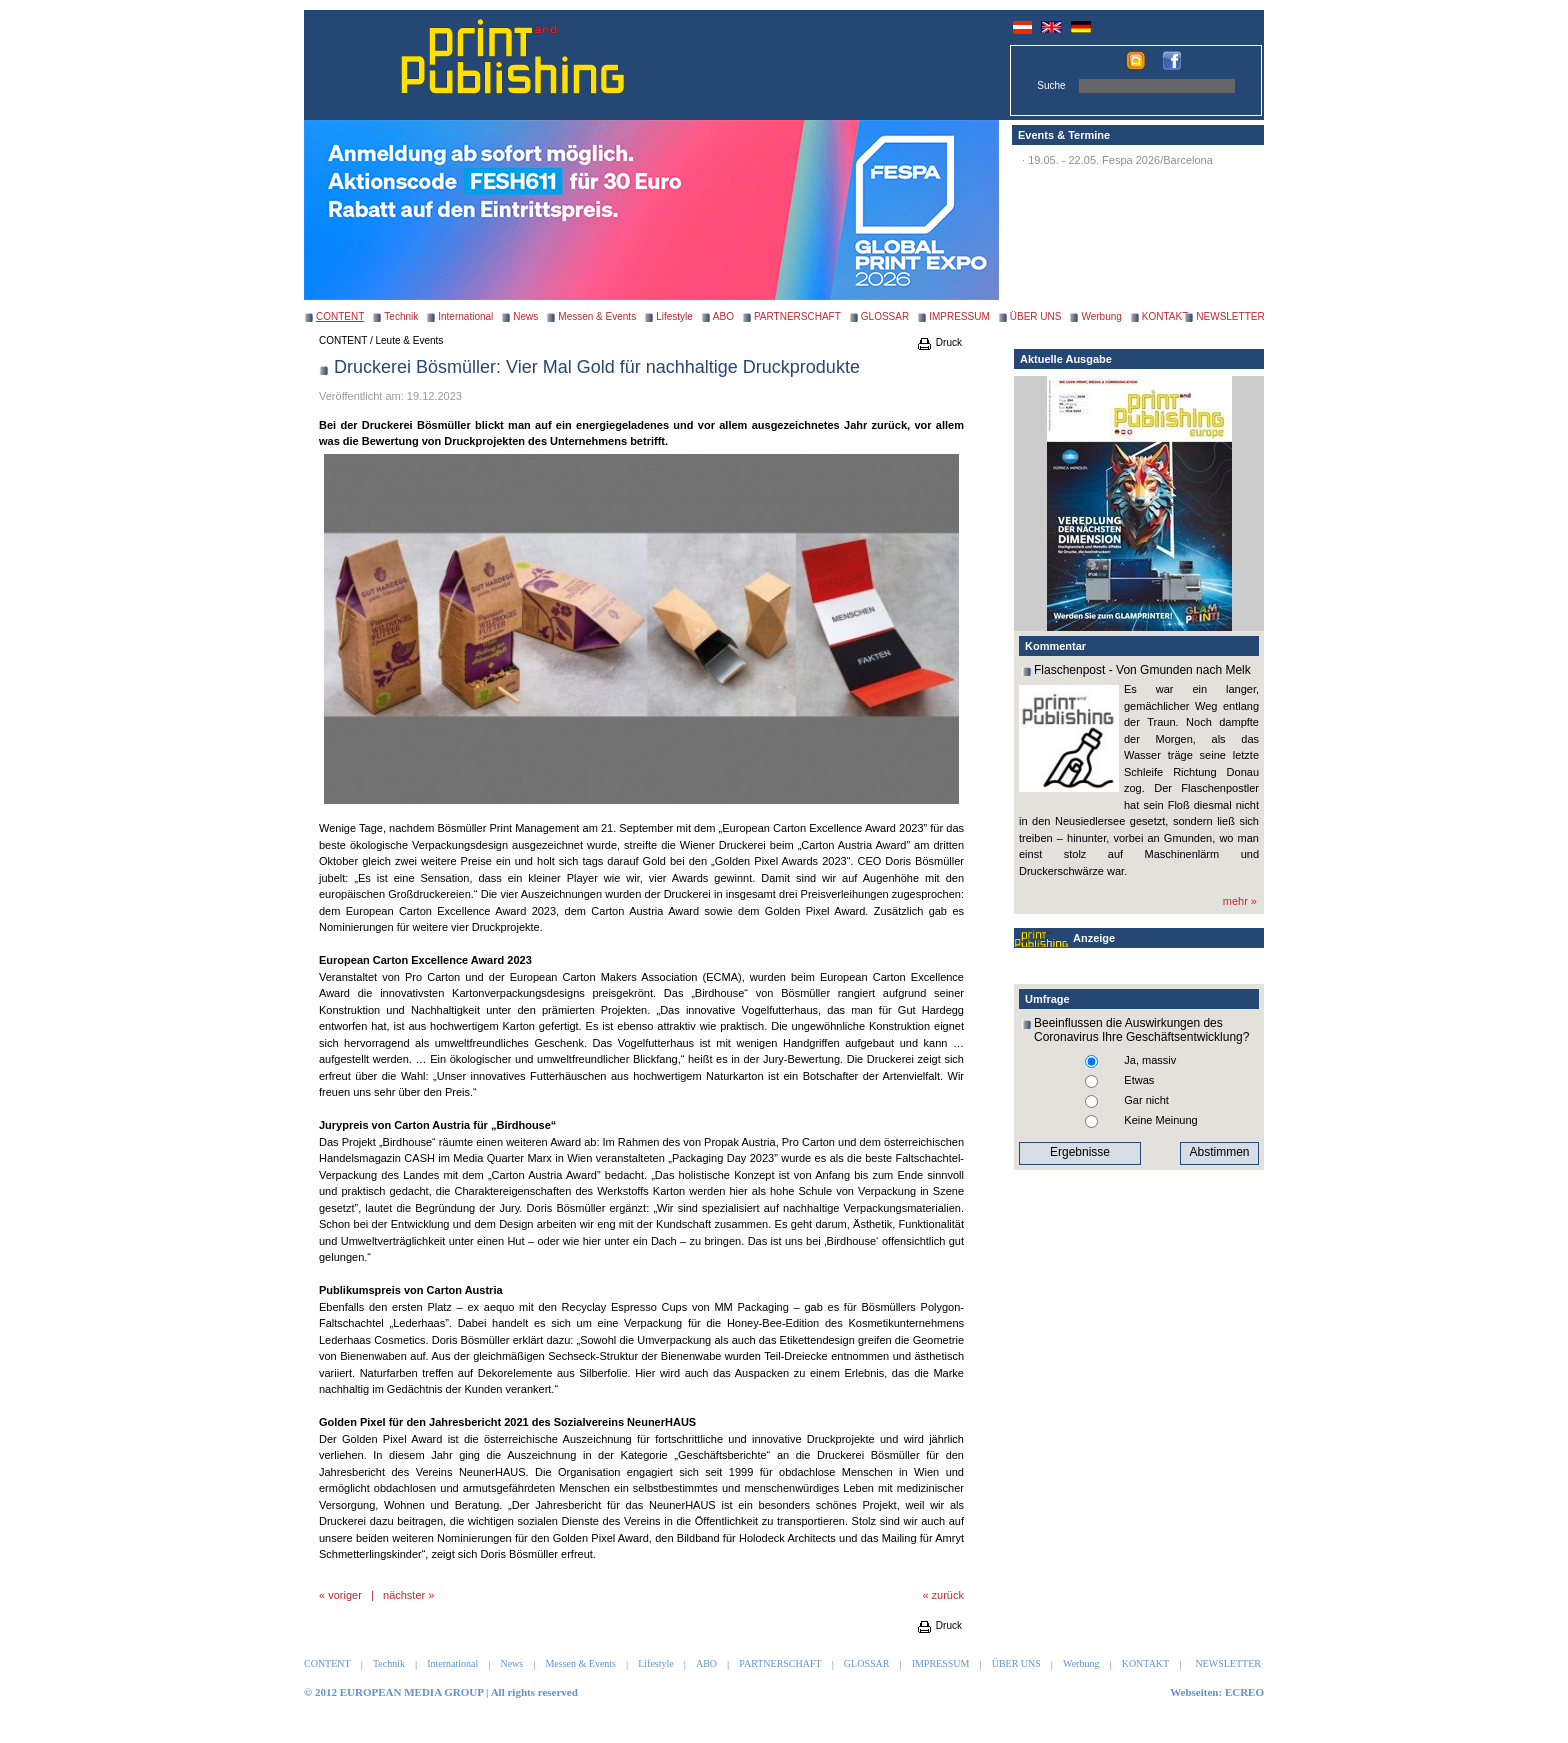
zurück (948, 1595)
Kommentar (1055, 646)
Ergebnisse (1080, 1152)
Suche (1051, 85)
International (465, 316)
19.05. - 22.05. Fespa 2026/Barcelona (1120, 160)
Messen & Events (597, 316)
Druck (939, 342)
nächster (404, 1595)
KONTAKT (1165, 316)
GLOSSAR (885, 316)
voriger (345, 1595)
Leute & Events (410, 340)
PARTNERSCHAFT (797, 316)
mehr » (1240, 901)
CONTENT (343, 340)
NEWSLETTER (1230, 316)
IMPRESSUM (959, 316)
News (525, 316)
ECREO (1244, 1692)
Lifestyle (674, 316)
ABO (723, 316)
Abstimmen (1219, 1152)
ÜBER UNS (1036, 316)
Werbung (1101, 316)
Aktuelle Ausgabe (1066, 359)
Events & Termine (1064, 135)
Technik (401, 316)
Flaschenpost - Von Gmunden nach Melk (1142, 670)
